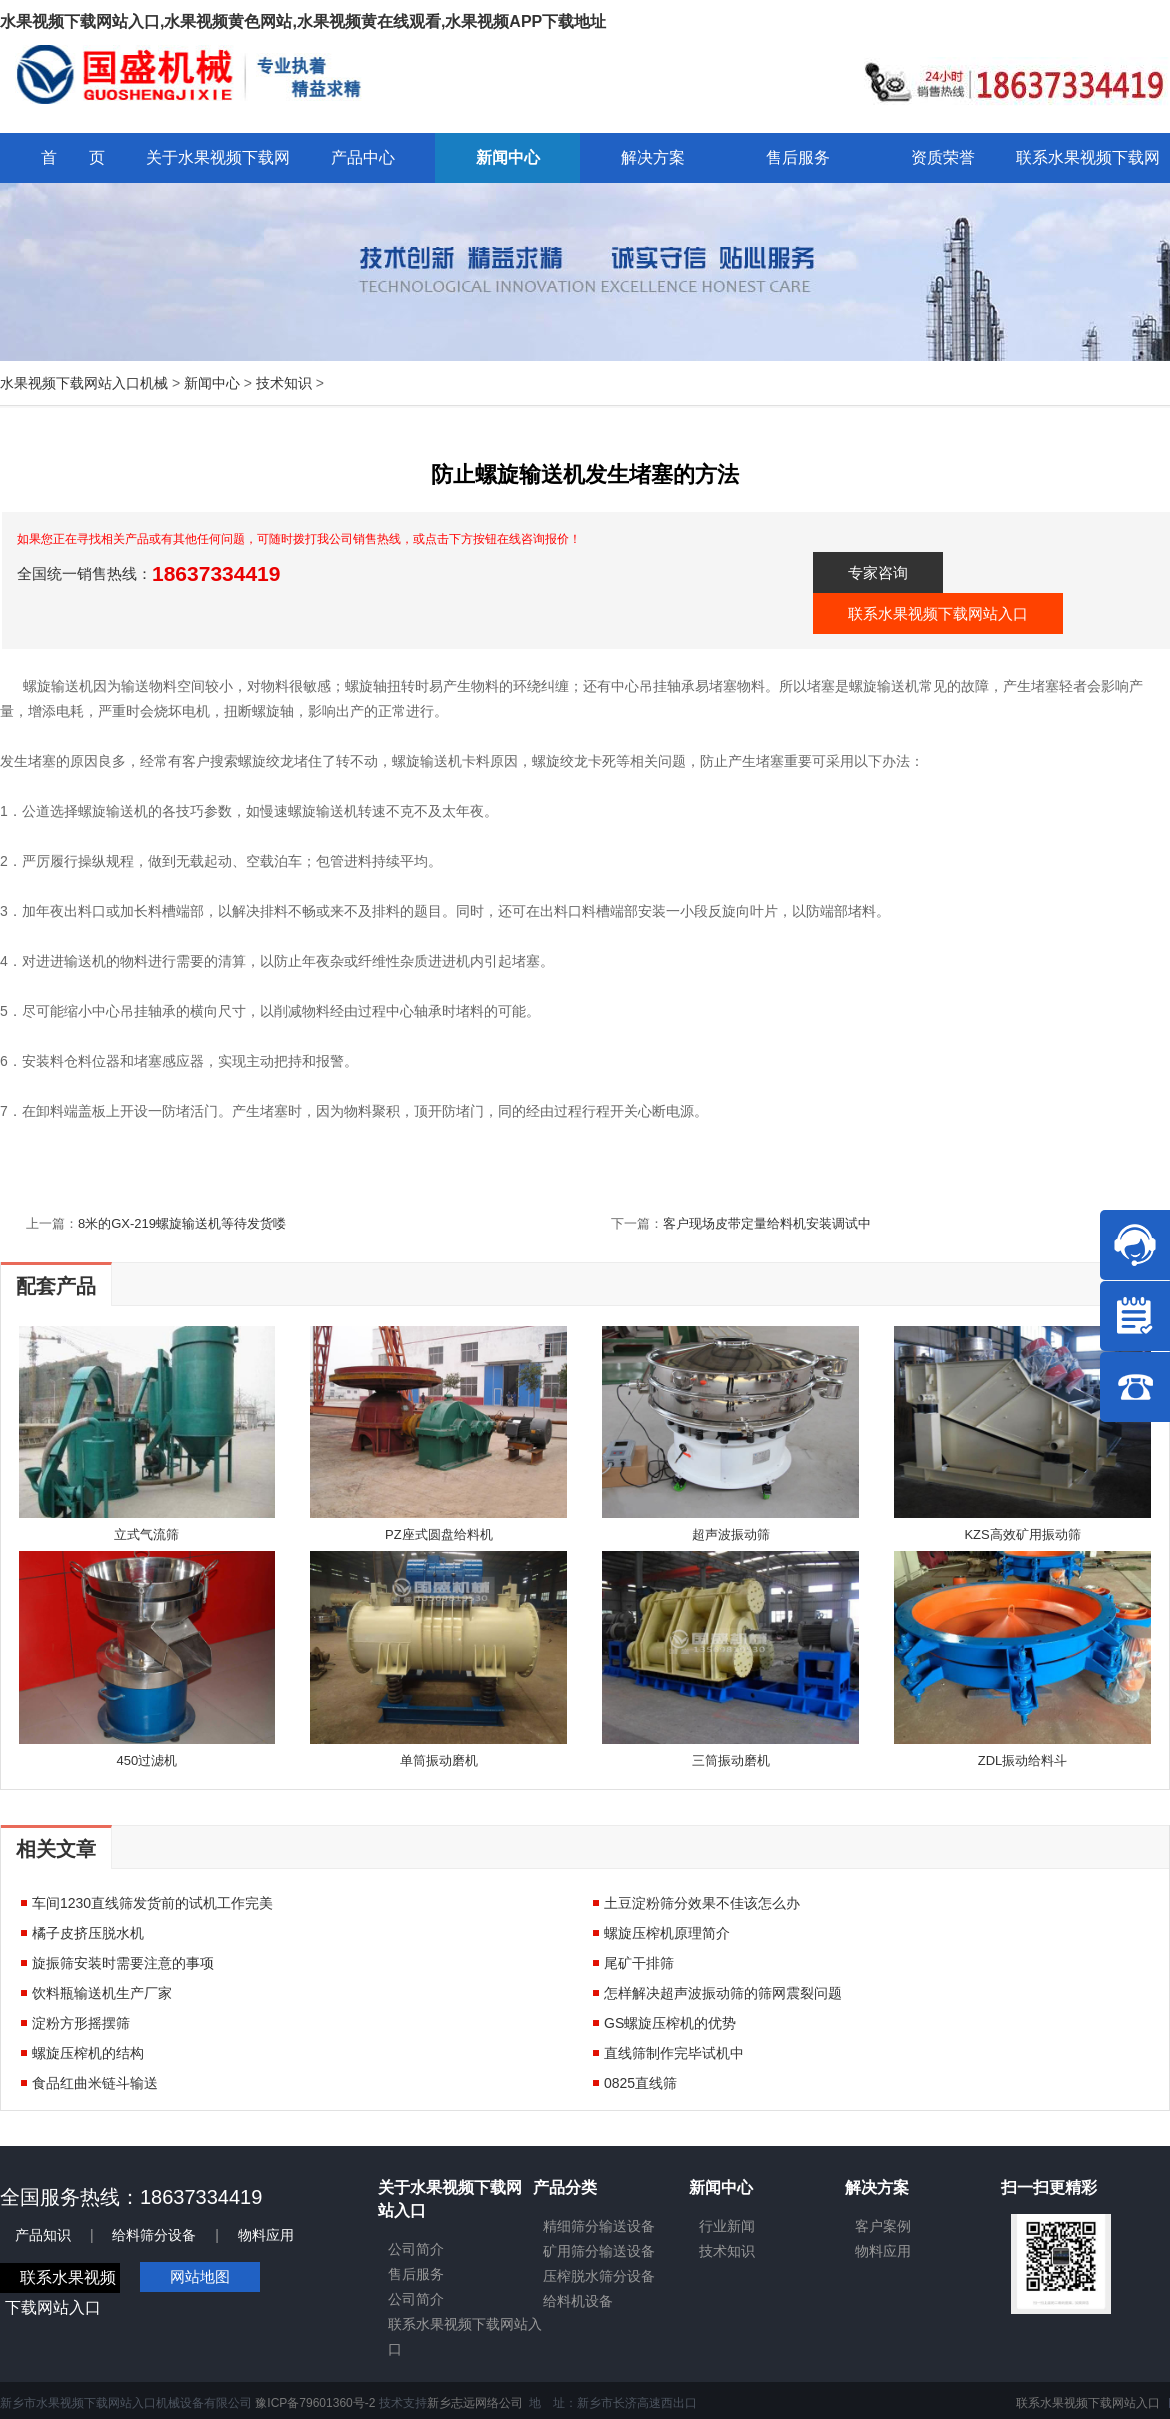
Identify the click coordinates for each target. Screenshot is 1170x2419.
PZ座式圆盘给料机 (439, 1534)
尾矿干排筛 (639, 1963)
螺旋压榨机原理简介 (667, 1933)
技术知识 (284, 383)
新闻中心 (212, 383)
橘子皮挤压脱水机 (88, 1933)
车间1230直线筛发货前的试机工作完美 (152, 1903)
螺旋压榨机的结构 (88, 2053)
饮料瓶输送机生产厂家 (102, 1993)
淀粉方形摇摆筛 (81, 2023)
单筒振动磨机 (439, 1760)
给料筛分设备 (154, 2235)
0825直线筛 (640, 2083)
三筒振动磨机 (731, 1760)
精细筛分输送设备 (599, 2226)
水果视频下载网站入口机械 (84, 383)
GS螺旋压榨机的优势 (670, 2023)
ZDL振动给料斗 (1023, 1760)
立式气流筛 (146, 1534)
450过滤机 (147, 1760)
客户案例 (883, 2226)
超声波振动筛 (731, 1534)
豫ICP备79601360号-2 (315, 2403)
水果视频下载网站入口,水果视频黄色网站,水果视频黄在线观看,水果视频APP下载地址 (303, 21)
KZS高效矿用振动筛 (1022, 1534)
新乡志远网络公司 (475, 2403)
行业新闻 (727, 2226)
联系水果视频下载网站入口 (938, 613)
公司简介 (416, 2249)
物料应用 (266, 2235)
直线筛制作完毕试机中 (674, 2053)
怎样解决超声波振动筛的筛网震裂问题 (723, 1993)
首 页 (73, 157)
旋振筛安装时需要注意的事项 (123, 1963)
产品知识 (43, 2235)
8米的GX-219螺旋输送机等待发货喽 (182, 1223)
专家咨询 (878, 572)
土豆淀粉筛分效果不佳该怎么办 (702, 1903)
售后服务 (416, 2274)
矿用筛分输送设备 (599, 2251)
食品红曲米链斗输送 (95, 2083)
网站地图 (200, 2276)
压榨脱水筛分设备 (599, 2276)
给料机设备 (578, 2301)
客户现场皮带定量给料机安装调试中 (767, 1223)
